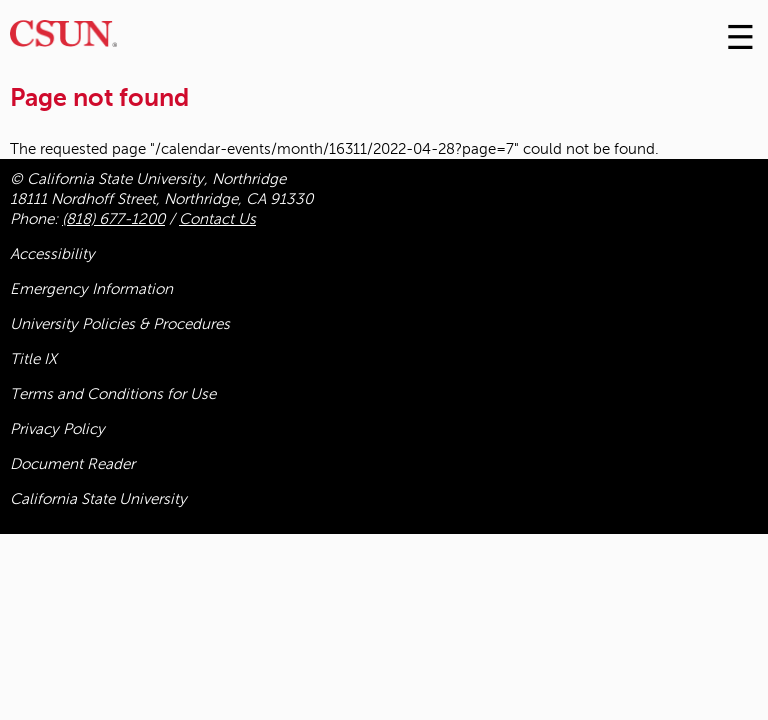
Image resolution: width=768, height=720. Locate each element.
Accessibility (52, 254)
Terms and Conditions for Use (113, 394)
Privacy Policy (57, 429)
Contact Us (217, 219)
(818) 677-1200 (113, 219)
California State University (98, 499)
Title (33, 359)
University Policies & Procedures (120, 324)
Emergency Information (91, 289)
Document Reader (72, 464)
